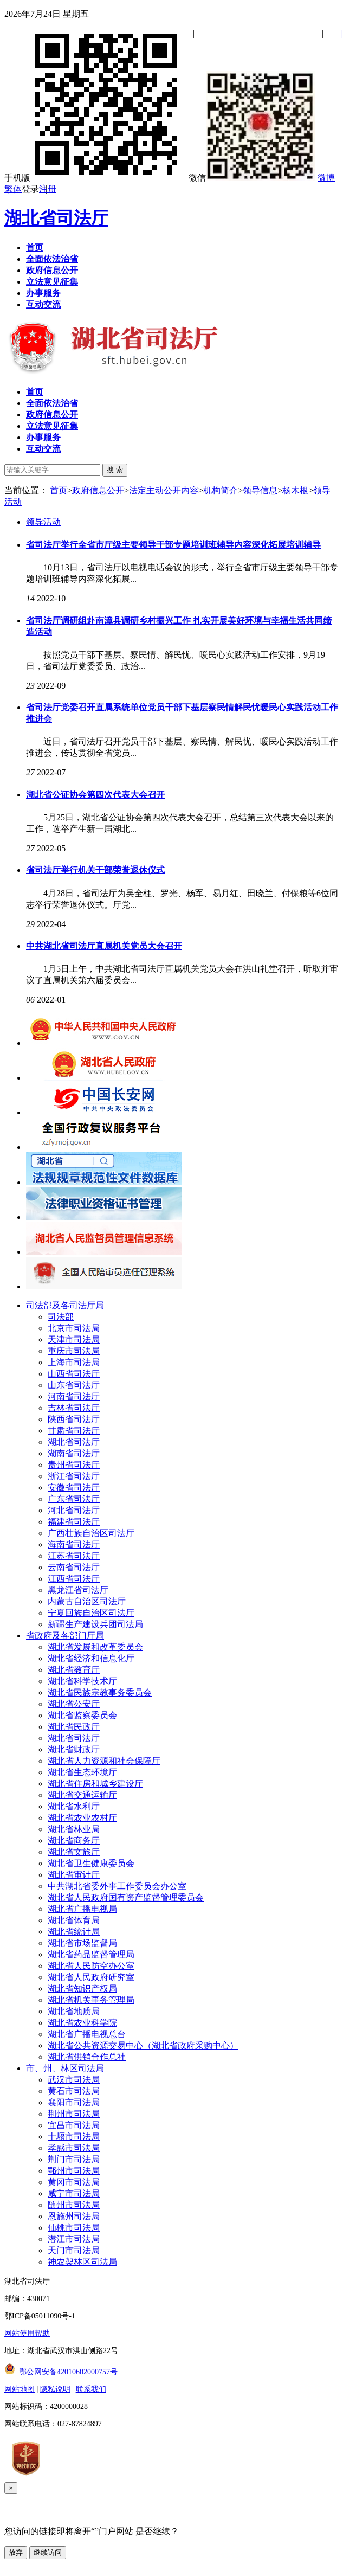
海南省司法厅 (74, 1544)
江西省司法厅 (74, 1578)
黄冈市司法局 (74, 2182)
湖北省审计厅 (74, 1874)
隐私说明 (55, 2389)
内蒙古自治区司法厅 (87, 1601)
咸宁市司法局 (74, 2193)
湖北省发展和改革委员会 (95, 1647)
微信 (252, 177)
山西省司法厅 (74, 1373)
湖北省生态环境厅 (82, 1772)
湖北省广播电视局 (82, 1908)
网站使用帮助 (27, 2333)
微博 (326, 177)
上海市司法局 (74, 1362)
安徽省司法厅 (74, 1487)
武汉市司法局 (74, 2079)
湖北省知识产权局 (82, 1988)
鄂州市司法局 (74, 2170)
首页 (58, 490)
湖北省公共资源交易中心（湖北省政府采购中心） (143, 2045)
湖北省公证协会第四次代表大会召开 (95, 794)
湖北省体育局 (74, 1920)
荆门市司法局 (74, 2159)
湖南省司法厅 (74, 1453)
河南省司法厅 (74, 1396)
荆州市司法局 (74, 2113)
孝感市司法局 (74, 2148)
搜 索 (115, 470)
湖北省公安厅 (74, 1703)
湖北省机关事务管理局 (91, 2000)
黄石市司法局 (74, 2091)
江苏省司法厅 (74, 1555)
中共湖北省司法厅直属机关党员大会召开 (104, 945)
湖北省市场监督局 (82, 1943)
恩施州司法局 (74, 2216)
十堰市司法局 (74, 2136)
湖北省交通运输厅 (82, 1795)
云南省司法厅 (74, 1567)
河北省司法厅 (74, 1510)
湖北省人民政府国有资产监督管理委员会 (126, 1897)
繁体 (13, 189)
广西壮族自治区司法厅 (91, 1533)
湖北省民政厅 (74, 1726)
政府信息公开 (98, 490)
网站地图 (19, 2389)
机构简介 (220, 490)
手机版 (95, 177)
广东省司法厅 (74, 1499)
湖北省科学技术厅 (82, 1681)
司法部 (61, 1316)
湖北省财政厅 (74, 1749)
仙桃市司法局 (74, 2227)
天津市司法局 (74, 1339)
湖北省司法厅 (56, 218)
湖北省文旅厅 (74, 1851)
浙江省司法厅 (74, 1476)
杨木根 (295, 490)
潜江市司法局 (74, 2239)
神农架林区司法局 (82, 2261)
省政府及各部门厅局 (65, 1635)
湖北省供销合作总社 (87, 2056)
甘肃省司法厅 (74, 1430)
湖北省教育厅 (74, 1669)
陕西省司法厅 (74, 1419)
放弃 (16, 2552)
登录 (30, 189)
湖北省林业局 (74, 1829)
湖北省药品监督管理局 (91, 1954)
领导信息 (260, 490)
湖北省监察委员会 (82, 1715)
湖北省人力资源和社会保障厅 (104, 1760)
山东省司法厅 (74, 1385)
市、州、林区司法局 (65, 2068)
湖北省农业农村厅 (82, 1817)
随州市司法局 (74, 2204)
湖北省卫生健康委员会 (91, 1863)
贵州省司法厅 (74, 1464)
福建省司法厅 (74, 1521)
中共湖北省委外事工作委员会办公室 (117, 1886)
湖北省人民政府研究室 (91, 1977)
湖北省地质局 (74, 2011)
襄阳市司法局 (74, 2102)
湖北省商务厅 (74, 1840)
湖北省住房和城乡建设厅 (95, 1783)
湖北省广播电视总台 (87, 2034)
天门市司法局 (74, 2250)
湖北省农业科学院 (82, 2022)
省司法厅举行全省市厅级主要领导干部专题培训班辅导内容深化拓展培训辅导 (173, 544)
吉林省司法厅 (74, 1407)
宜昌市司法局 (74, 2125)
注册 (47, 189)
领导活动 (43, 521)
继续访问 (48, 2552)
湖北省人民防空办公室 (91, 1965)
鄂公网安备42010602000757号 (61, 2372)
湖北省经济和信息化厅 (91, 1658)
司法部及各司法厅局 (65, 1305)
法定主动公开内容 (163, 490)
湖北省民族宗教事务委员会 (100, 1692)
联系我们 (91, 2389)
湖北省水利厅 (74, 1806)
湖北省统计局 (74, 1931)
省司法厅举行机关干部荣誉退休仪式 (95, 870)
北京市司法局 (74, 1328)
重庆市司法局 (74, 1351)
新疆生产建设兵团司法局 (95, 1624)
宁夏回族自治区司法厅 (91, 1612)
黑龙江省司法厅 (78, 1590)
